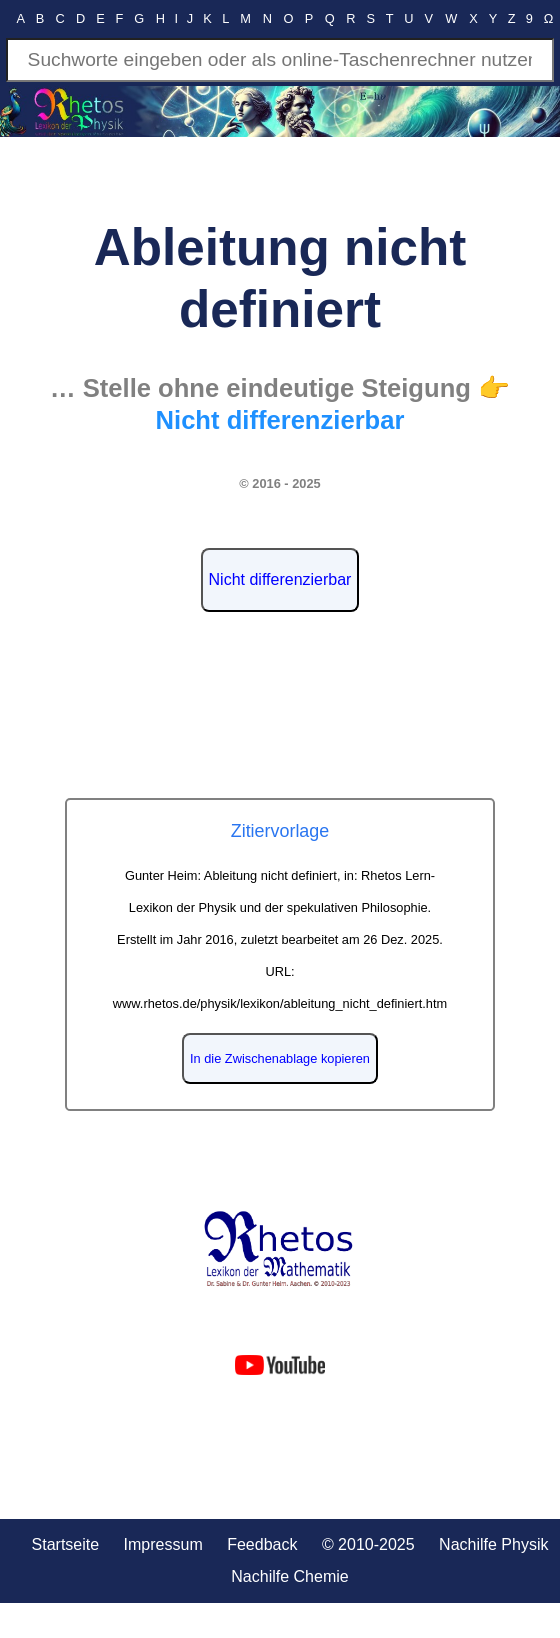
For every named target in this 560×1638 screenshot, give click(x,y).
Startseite (66, 1544)
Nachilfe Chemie (289, 1576)
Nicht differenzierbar (280, 579)
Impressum (163, 1544)
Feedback (262, 1544)
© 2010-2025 (368, 1544)
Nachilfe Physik (493, 1544)
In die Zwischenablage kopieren (280, 1058)
